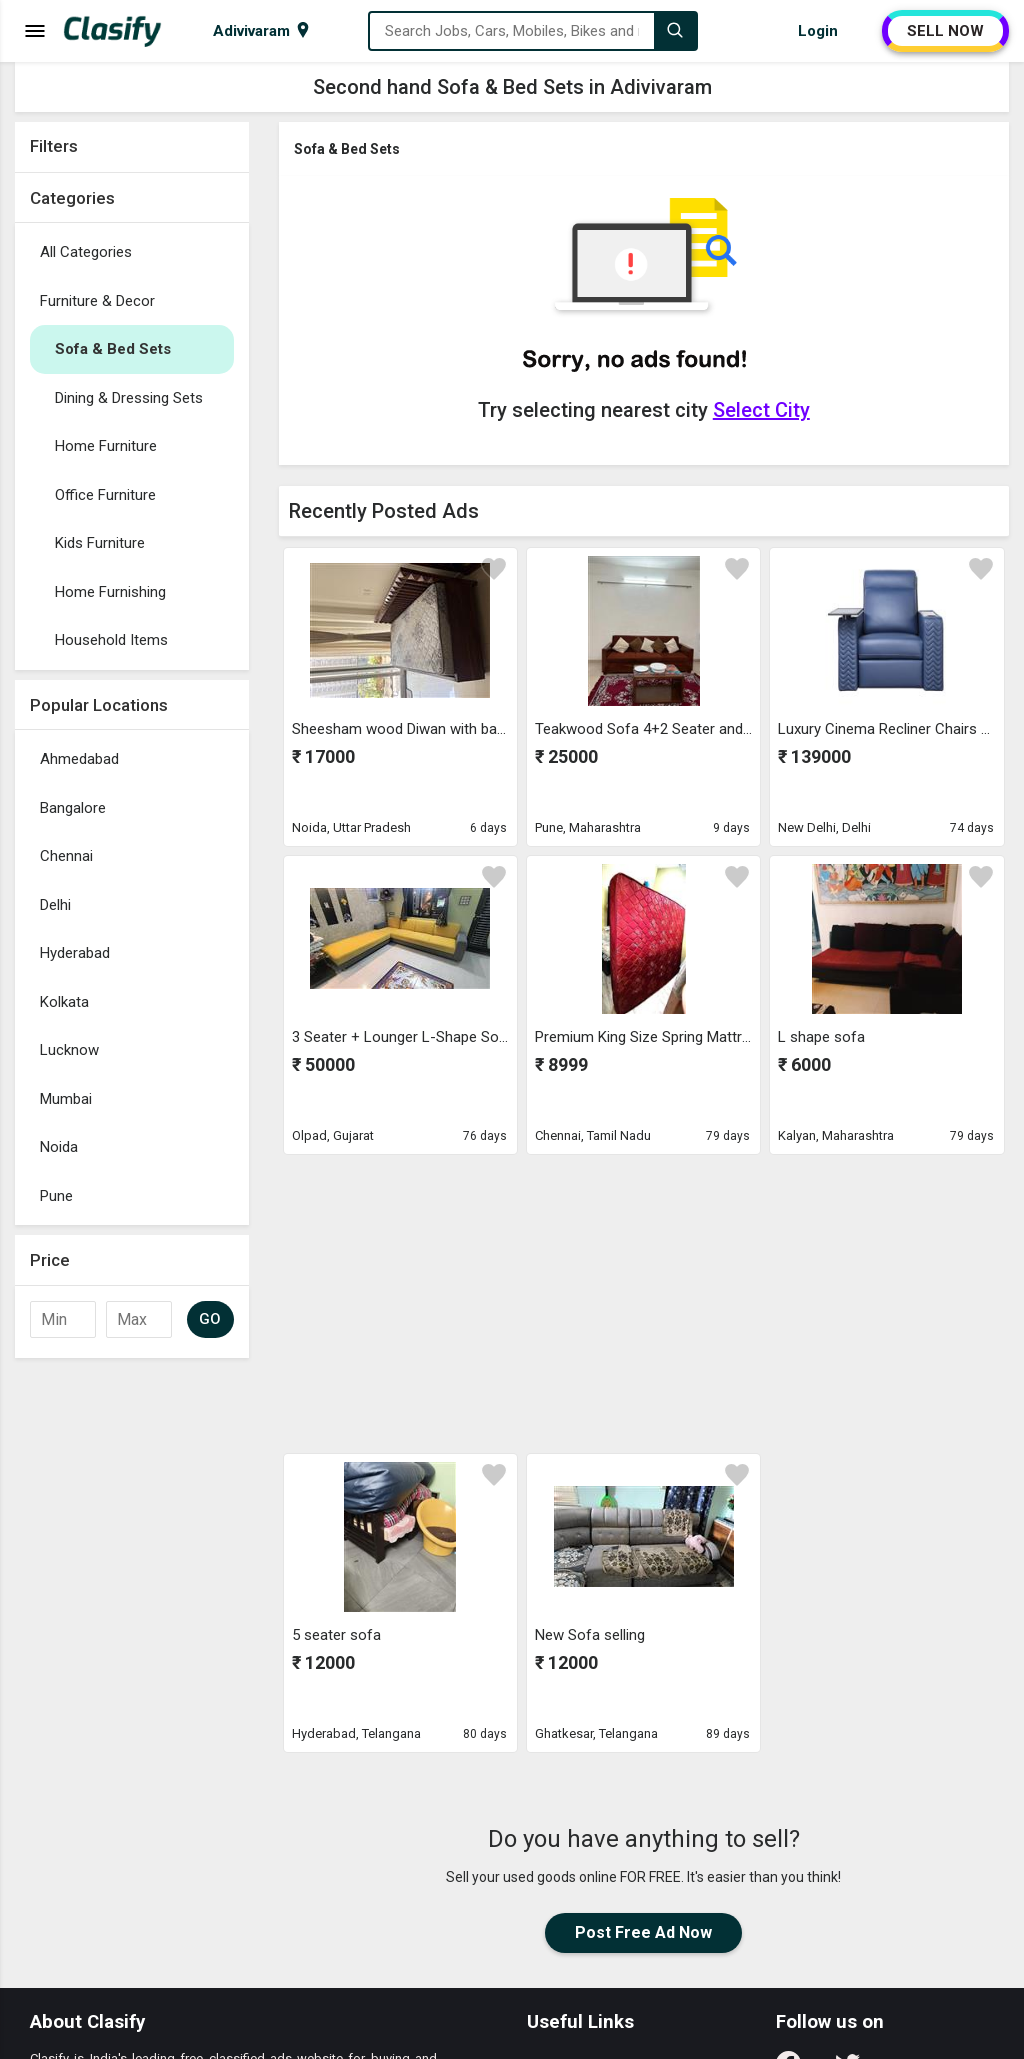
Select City (761, 410)
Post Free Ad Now (643, 1932)
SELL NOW (945, 31)
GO (210, 1319)
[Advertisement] (132, 1668)
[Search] (675, 31)
